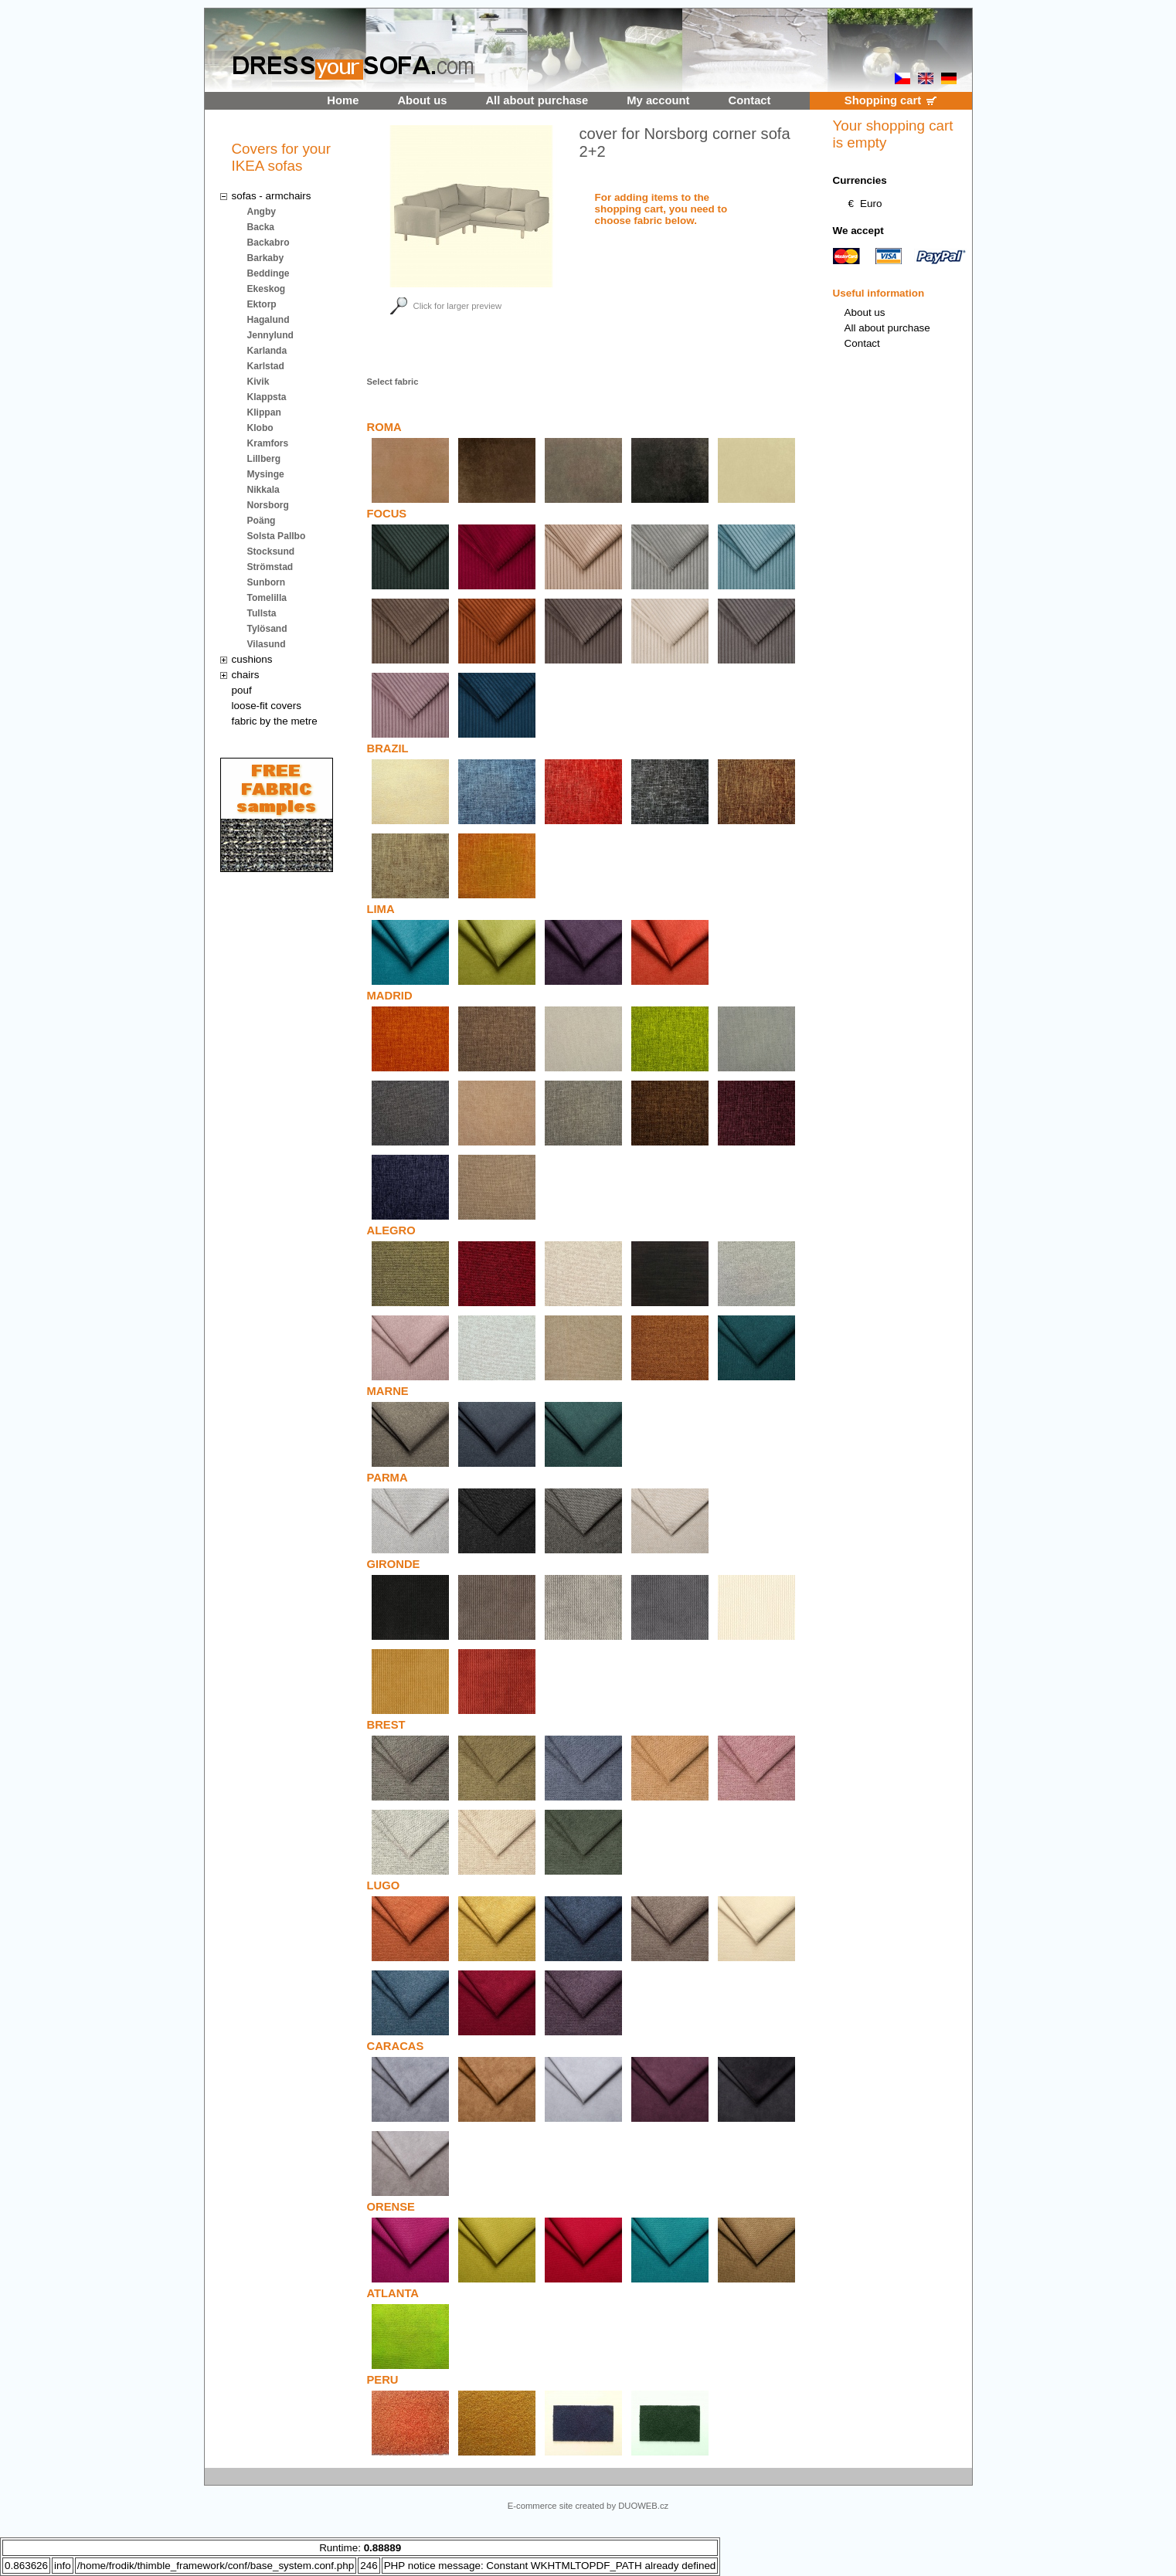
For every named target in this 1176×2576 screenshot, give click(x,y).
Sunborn (266, 582)
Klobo (260, 428)
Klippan (264, 412)
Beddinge (268, 273)
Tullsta (262, 613)
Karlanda (267, 350)
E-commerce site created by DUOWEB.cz (588, 2505)
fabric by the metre (275, 721)
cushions (252, 659)
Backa (261, 227)
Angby (262, 211)
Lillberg (264, 458)
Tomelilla (267, 597)
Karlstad (265, 366)
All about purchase (536, 100)
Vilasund (266, 644)
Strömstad (270, 567)
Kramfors (268, 443)
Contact (750, 100)
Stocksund (271, 551)
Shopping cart (883, 100)
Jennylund (270, 335)
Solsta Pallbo (276, 536)
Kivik (258, 381)
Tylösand (267, 628)
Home (343, 100)
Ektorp (262, 304)
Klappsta (267, 397)
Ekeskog (266, 288)
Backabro (268, 242)
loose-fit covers (266, 705)
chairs (246, 674)
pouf (242, 690)
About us (422, 100)
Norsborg (268, 505)
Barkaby (265, 258)
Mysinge (265, 474)
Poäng (261, 520)
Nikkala (263, 489)
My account (658, 100)
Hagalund (268, 319)
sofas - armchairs (271, 196)
